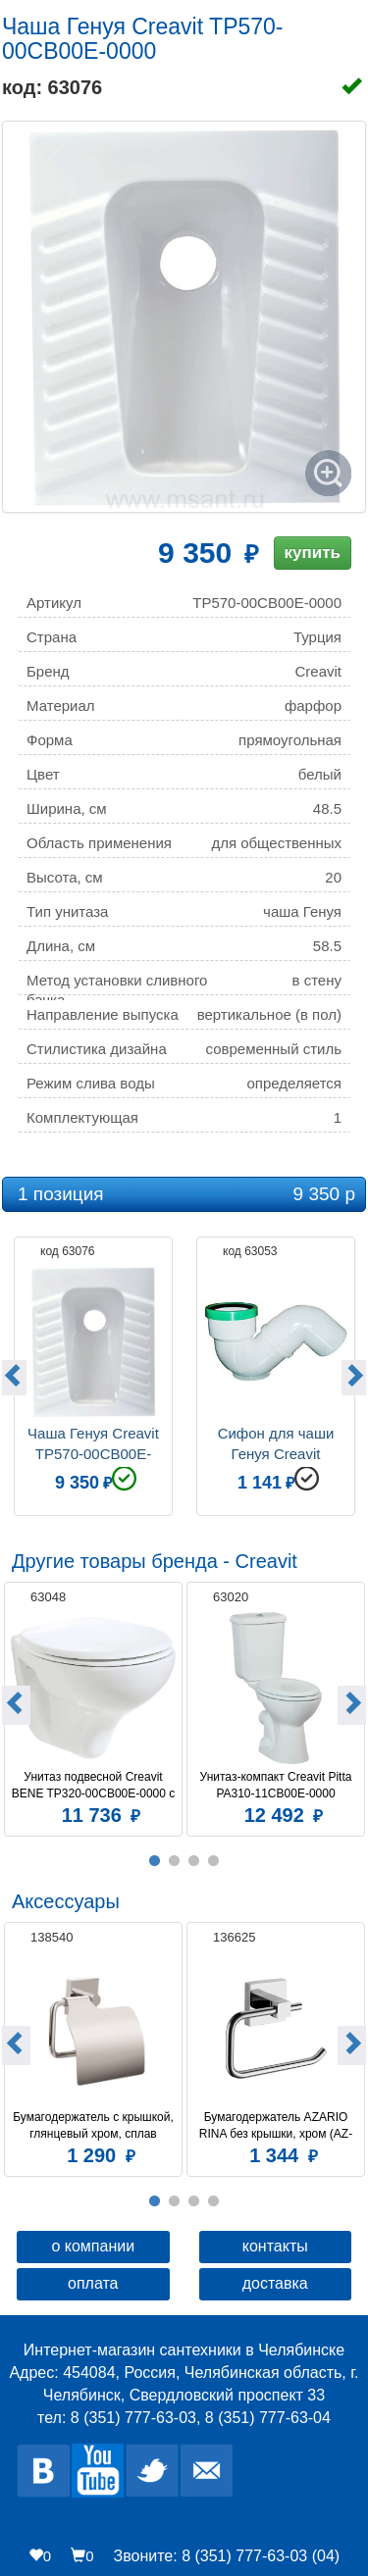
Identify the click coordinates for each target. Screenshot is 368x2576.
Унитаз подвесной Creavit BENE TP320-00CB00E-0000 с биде (94, 1785)
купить (313, 552)
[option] (93, 1374)
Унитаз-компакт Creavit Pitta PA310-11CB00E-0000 (277, 1785)
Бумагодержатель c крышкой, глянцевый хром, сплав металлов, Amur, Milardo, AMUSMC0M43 (94, 2126)
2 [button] (174, 1861)
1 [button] (155, 1861)
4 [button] (214, 1861)
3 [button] (194, 1861)
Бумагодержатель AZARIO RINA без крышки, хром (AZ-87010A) (275, 2126)
